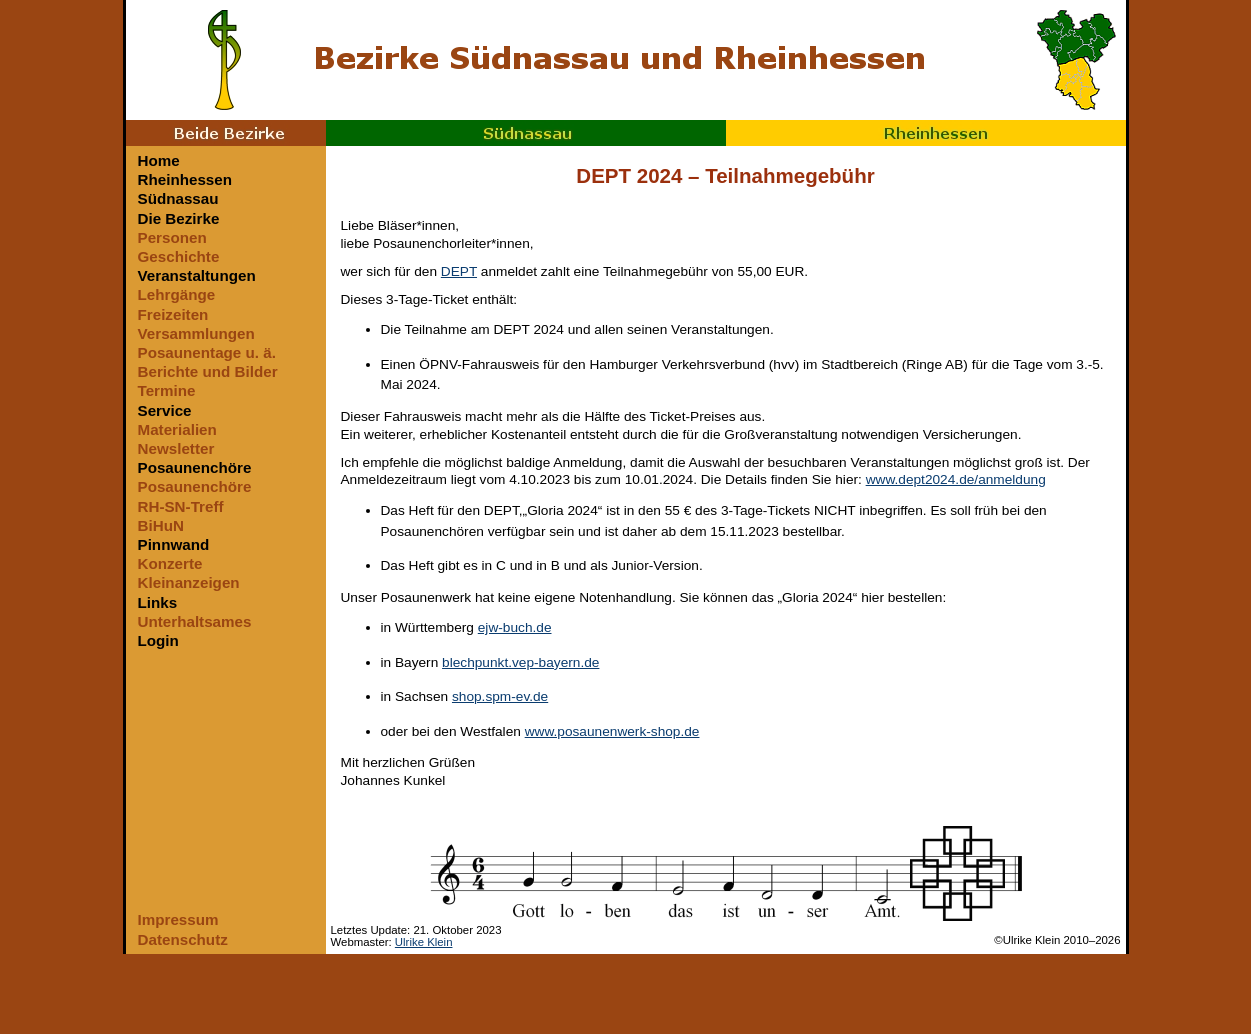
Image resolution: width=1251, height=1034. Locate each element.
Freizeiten (173, 314)
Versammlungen (196, 333)
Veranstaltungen (197, 275)
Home (159, 160)
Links (158, 602)
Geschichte (179, 256)
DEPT (459, 271)
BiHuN (161, 525)
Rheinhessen (926, 133)
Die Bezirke (179, 218)
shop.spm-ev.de (500, 696)
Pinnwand (174, 544)
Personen (172, 237)
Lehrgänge (177, 294)
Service (165, 410)
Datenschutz (183, 939)
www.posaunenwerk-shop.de (612, 731)
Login (158, 640)
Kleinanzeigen (189, 582)
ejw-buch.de (515, 627)
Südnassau (526, 133)
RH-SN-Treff (181, 506)
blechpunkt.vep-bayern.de (520, 662)
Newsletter (176, 448)
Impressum (178, 919)
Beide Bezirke (226, 133)
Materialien (177, 429)
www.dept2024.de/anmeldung (956, 479)
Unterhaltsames (195, 621)
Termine (167, 390)
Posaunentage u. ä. (207, 352)
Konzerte (170, 563)
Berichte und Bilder (208, 371)
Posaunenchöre (195, 467)
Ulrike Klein (424, 942)
